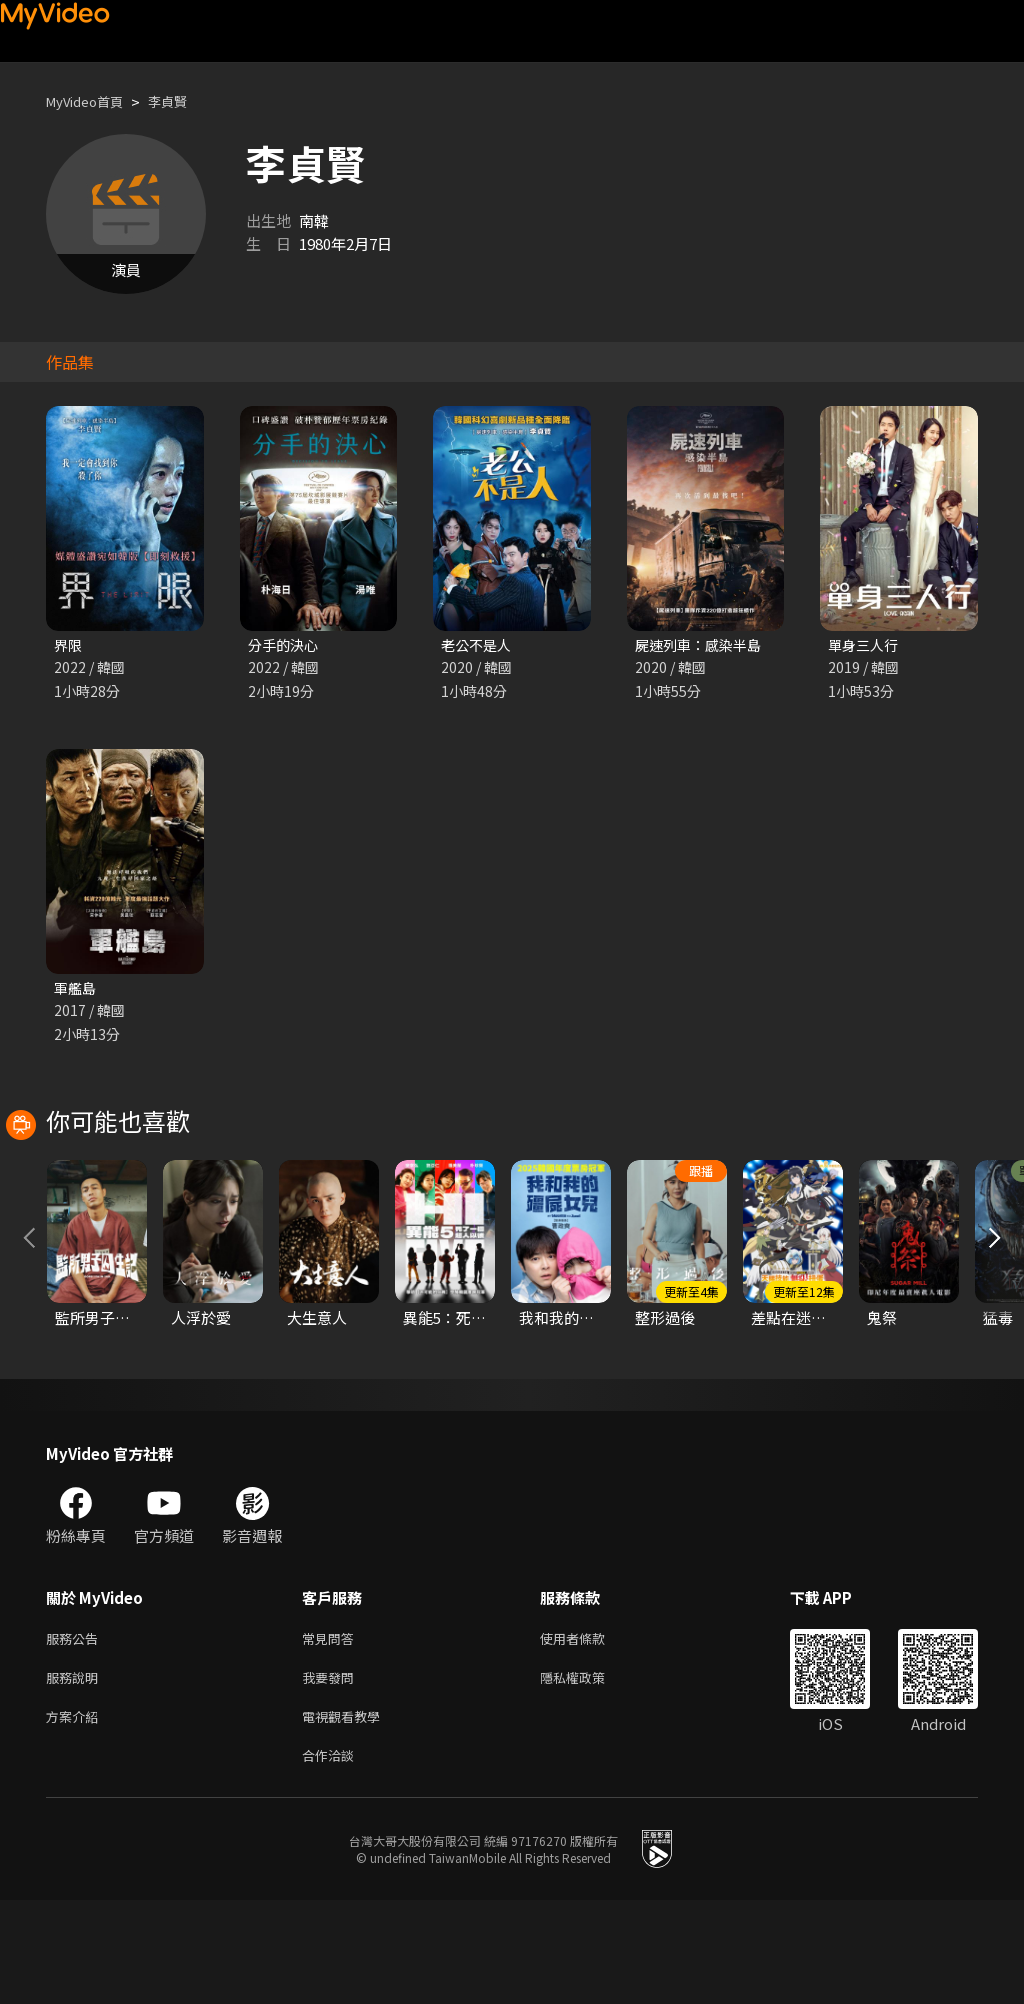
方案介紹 (76, 1815)
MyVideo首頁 (91, 101)
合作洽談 (332, 1857)
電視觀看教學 (347, 1815)
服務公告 (76, 1731)
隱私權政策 (589, 1773)
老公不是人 (478, 645)
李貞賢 (184, 101)
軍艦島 (76, 990)
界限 (69, 645)
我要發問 (332, 1773)
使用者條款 (589, 1731)
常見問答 (332, 1731)
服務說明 (76, 1773)
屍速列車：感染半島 (702, 645)
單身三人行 (865, 645)
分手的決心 (285, 645)
